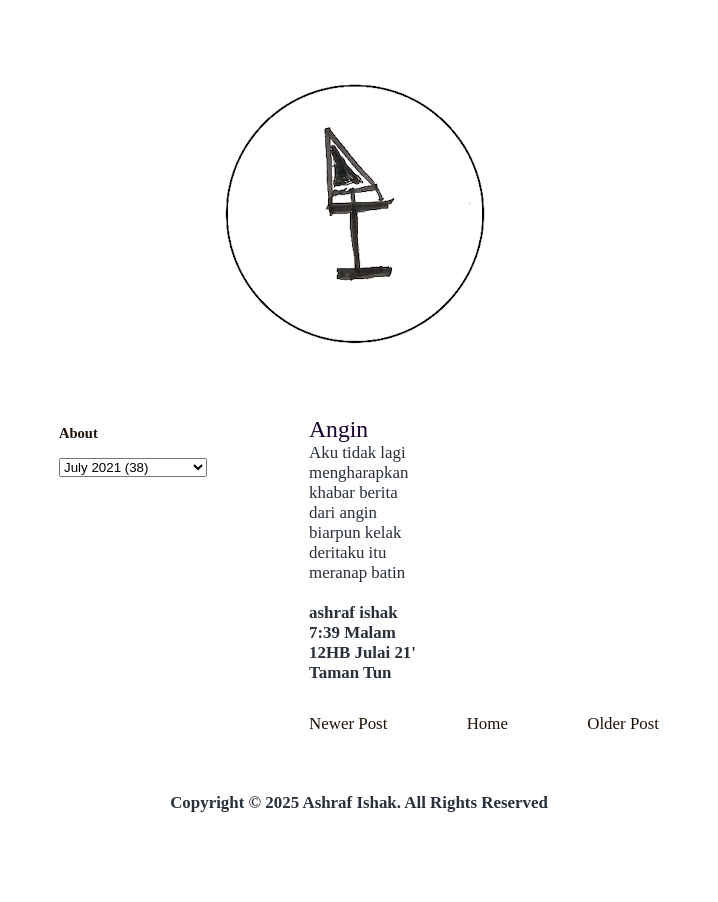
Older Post (623, 723)
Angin (338, 429)
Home (487, 723)
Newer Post (348, 723)
